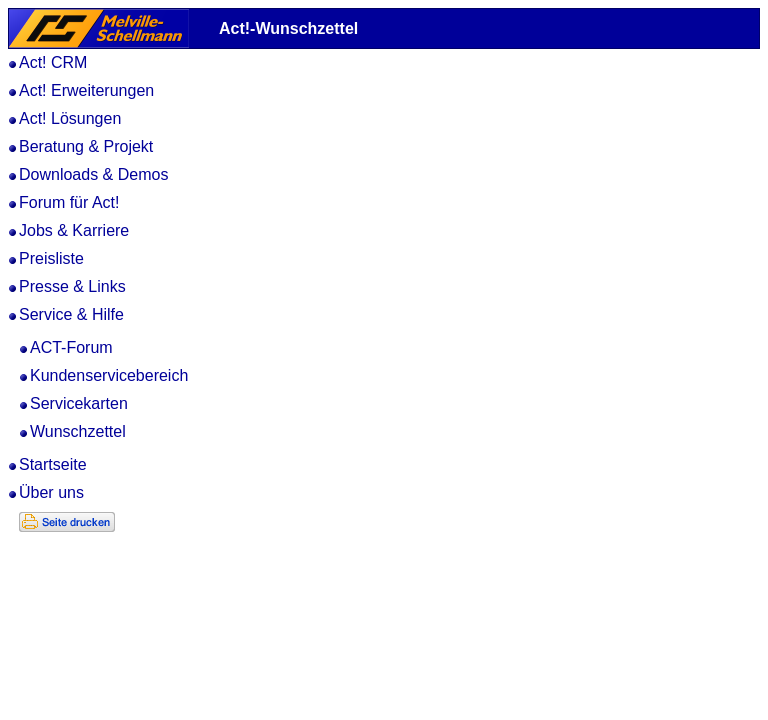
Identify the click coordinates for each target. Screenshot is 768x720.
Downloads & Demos (93, 174)
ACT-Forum (71, 347)
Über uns (51, 492)
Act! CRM (53, 62)
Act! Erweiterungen (86, 90)
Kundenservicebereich (109, 375)
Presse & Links (72, 286)
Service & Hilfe (71, 314)
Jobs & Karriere (74, 230)
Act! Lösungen (70, 118)
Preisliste (51, 258)
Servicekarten (79, 403)
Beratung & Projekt (86, 146)
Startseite (53, 464)
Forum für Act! (69, 202)
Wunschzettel (78, 431)
